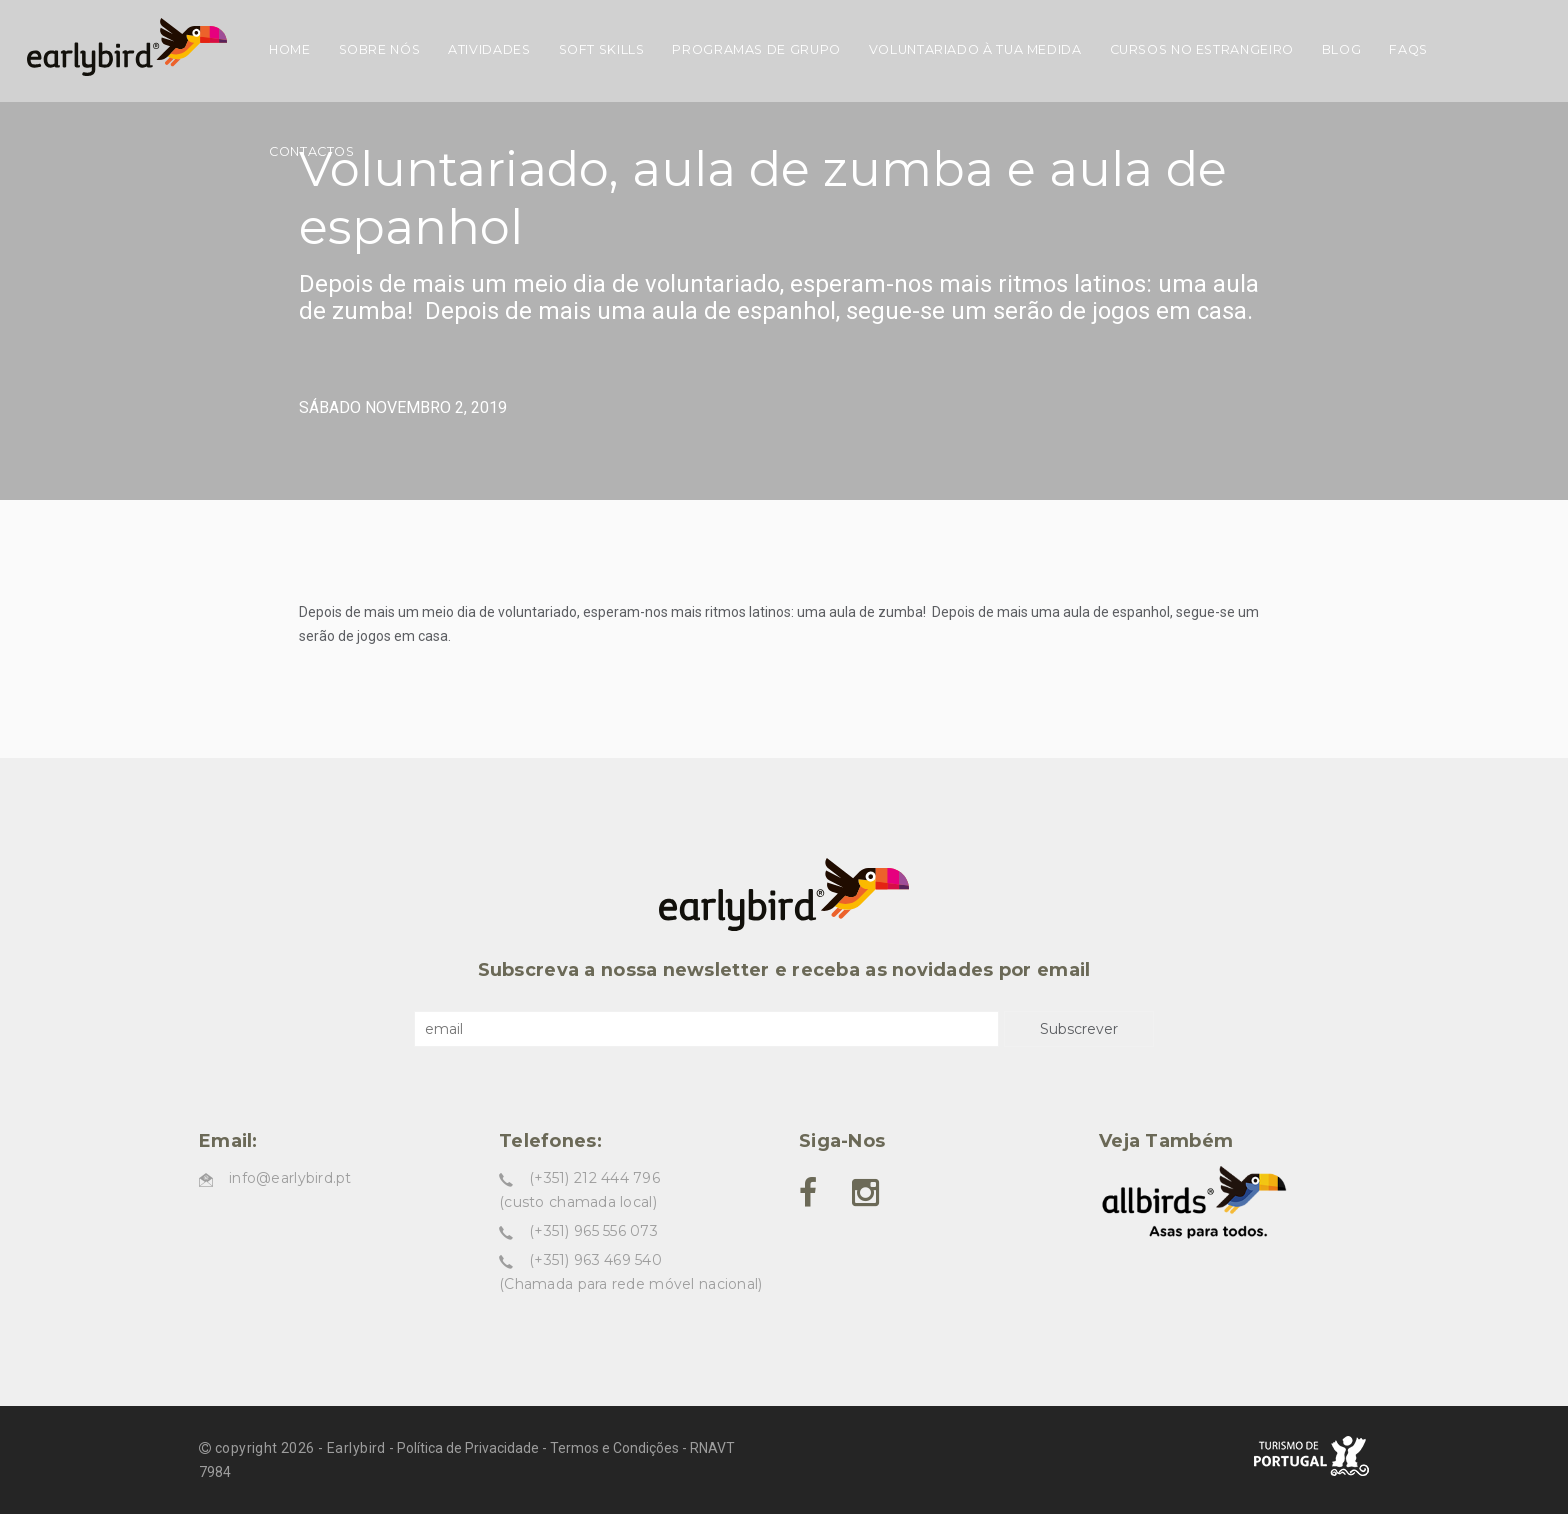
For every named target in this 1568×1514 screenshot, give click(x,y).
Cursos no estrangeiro (1202, 49)
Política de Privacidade (468, 1448)
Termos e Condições (614, 1448)
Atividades (489, 49)
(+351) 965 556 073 (593, 1231)
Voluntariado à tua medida (975, 49)
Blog (1342, 49)
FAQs (1408, 49)
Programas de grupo (756, 49)
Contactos (312, 151)
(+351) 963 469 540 (595, 1260)
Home (290, 49)
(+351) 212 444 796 (594, 1178)
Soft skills (602, 49)
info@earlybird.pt (290, 1178)
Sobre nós (380, 49)
